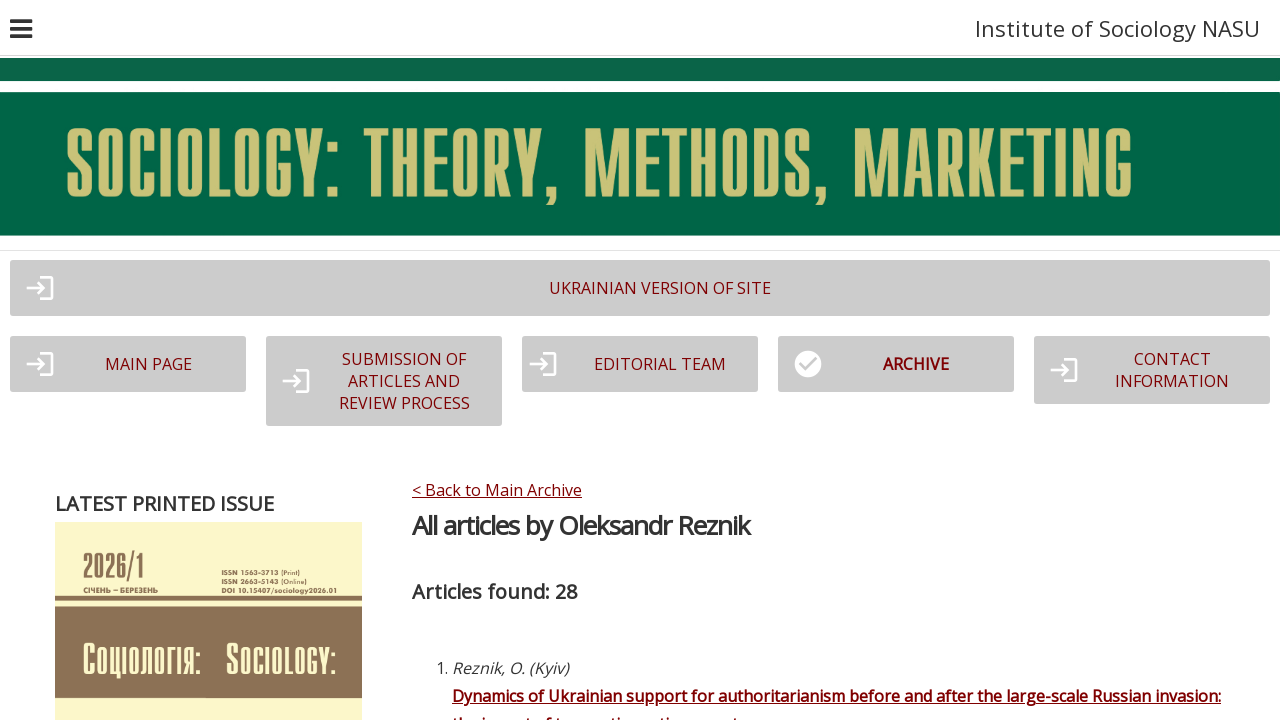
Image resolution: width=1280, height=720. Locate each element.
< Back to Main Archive (497, 490)
